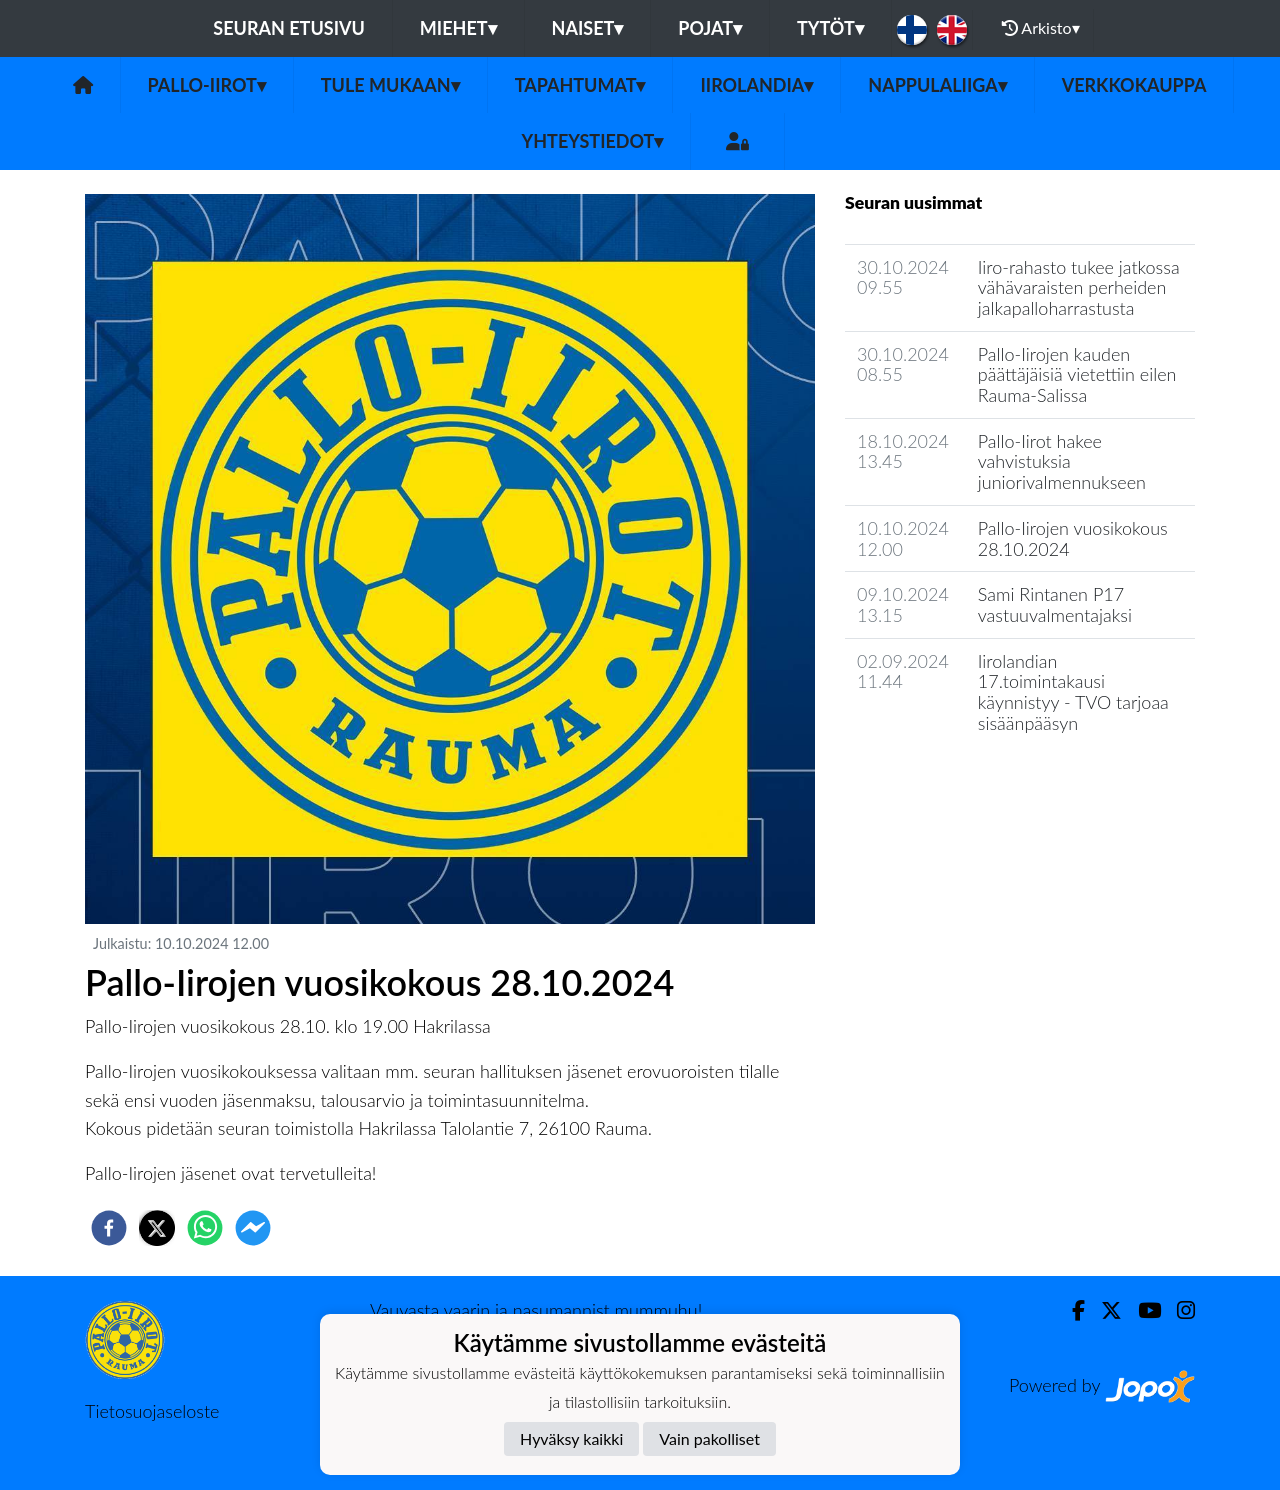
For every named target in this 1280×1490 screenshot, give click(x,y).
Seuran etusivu (289, 28)
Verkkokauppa (1134, 85)
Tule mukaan (390, 85)
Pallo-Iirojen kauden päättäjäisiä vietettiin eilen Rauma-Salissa (1077, 374)
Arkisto (1041, 28)
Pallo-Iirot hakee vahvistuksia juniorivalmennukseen (1062, 461)
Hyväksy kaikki (571, 1438)
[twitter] (157, 1228)
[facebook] (109, 1228)
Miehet (458, 28)
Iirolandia (756, 85)
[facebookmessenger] (253, 1228)
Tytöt (830, 28)
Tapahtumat (580, 85)
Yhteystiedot (593, 141)
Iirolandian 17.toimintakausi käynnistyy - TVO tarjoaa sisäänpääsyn (1073, 692)
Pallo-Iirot (207, 85)
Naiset (588, 28)
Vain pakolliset (709, 1438)
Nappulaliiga (937, 85)
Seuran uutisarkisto (933, 779)
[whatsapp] (205, 1228)
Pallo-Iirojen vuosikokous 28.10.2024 (1073, 538)
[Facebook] (1070, 1310)
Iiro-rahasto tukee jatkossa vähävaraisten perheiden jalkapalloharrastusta (1079, 287)
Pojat (710, 28)
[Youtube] (1141, 1310)
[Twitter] (1103, 1310)
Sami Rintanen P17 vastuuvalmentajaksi (1055, 604)
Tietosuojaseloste (152, 1411)
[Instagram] (1178, 1310)
